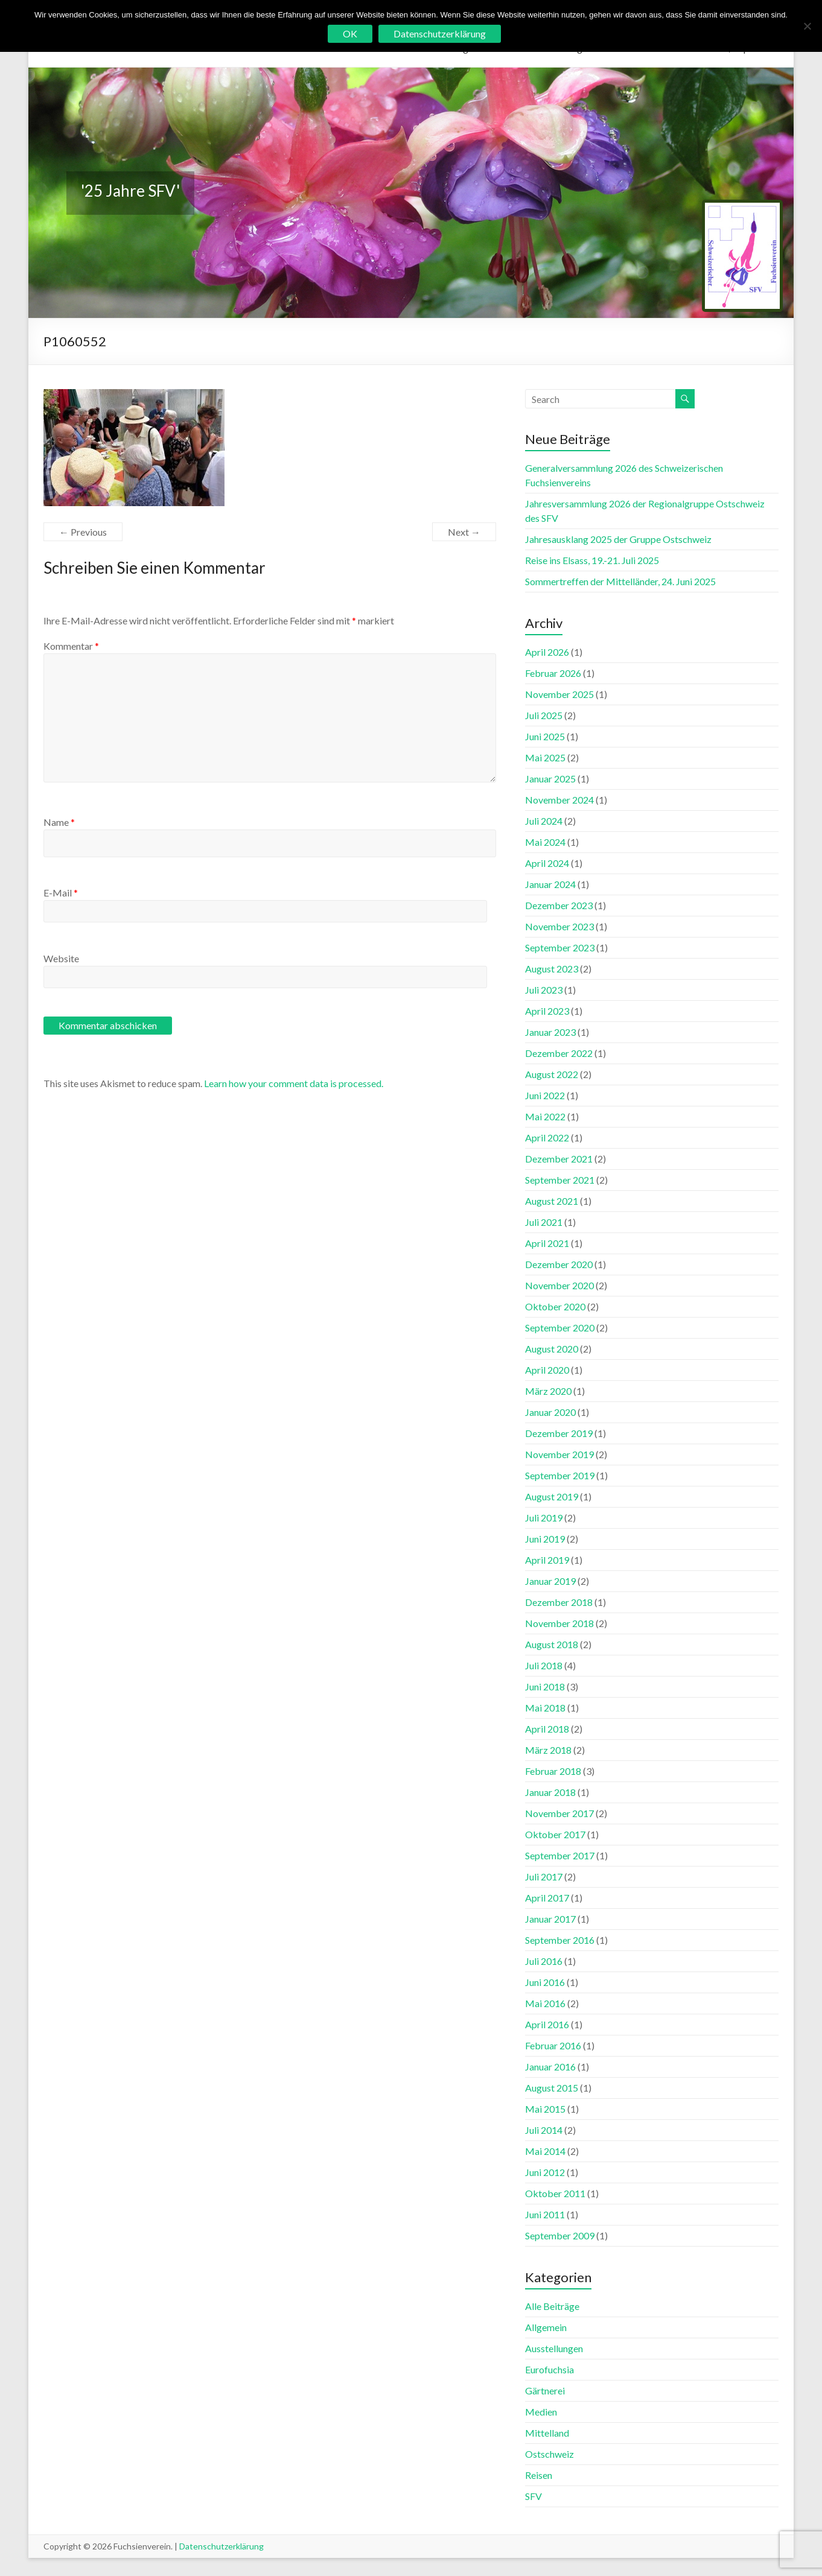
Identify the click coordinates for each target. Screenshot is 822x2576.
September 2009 (559, 2235)
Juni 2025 (545, 736)
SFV (533, 2496)
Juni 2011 (545, 2214)
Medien (541, 2411)
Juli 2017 (543, 1876)
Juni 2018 (545, 1686)
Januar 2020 (550, 1412)
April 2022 (547, 1137)
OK (350, 33)
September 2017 (559, 1855)
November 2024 (559, 799)
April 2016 (547, 2024)
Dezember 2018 (559, 1602)
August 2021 (551, 1201)
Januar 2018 (550, 1792)
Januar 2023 (550, 1032)
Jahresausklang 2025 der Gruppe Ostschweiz (618, 539)
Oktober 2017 (555, 1834)
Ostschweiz (549, 2454)
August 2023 (551, 968)
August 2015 (551, 2087)
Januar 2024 (550, 884)
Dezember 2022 (559, 1053)
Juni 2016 (545, 1982)
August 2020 (551, 1348)
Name (59, 822)
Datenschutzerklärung (221, 2546)
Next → (464, 532)
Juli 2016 (543, 1961)
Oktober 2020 (555, 1306)
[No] (807, 26)
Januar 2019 (550, 1581)
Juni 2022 (545, 1095)
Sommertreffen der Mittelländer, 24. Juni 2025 (620, 581)
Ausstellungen (554, 2348)
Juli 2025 (543, 715)
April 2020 (547, 1369)
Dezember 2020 (559, 1264)
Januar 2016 (550, 2066)
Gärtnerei (545, 2390)
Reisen (538, 2475)
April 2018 (547, 1728)
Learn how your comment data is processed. (293, 1083)
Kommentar (71, 646)
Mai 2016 (545, 2003)
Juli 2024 (543, 820)
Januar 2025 (550, 778)
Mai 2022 (545, 1116)
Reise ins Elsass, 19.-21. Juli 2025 (592, 560)
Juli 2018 (543, 1665)
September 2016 (559, 1940)
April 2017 (547, 1897)
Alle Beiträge (552, 2306)
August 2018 (551, 1644)
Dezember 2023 (559, 905)
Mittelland (547, 2432)
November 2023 (559, 926)
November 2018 (559, 1623)
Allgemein (546, 2327)
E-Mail (60, 892)
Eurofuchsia (549, 2369)
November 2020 (559, 1285)
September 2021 (559, 1179)
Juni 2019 (545, 1538)
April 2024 (547, 863)
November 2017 (559, 1813)
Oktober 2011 (555, 2193)
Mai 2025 (545, 757)
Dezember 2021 (559, 1158)
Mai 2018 (545, 1707)
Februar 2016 (553, 2045)
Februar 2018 (553, 1771)
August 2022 (551, 1074)
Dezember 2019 (559, 1433)
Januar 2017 (550, 1918)
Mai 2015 (545, 2108)
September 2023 (559, 947)
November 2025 (559, 694)
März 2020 (548, 1391)
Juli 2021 (543, 1222)
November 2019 (559, 1454)
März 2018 (548, 1750)
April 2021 (547, 1243)
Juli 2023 (543, 989)
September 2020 (559, 1327)
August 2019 (551, 1496)
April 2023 (547, 1011)
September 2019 (559, 1475)
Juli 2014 (543, 2130)
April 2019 (547, 1560)
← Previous (83, 532)
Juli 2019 (543, 1517)
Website (61, 958)
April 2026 (547, 652)
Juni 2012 (545, 2172)
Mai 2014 (545, 2151)
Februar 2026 (553, 673)
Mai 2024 (545, 842)
